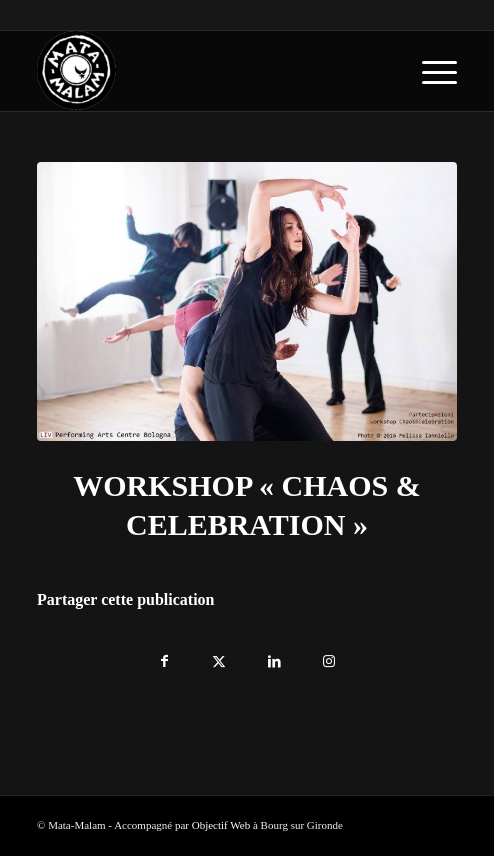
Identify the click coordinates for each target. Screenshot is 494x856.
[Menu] (429, 71)
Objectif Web (221, 825)
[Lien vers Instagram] (329, 656)
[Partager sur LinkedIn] (274, 656)
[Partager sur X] (219, 656)
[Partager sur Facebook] (164, 656)
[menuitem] (429, 71)
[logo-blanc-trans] (205, 71)
